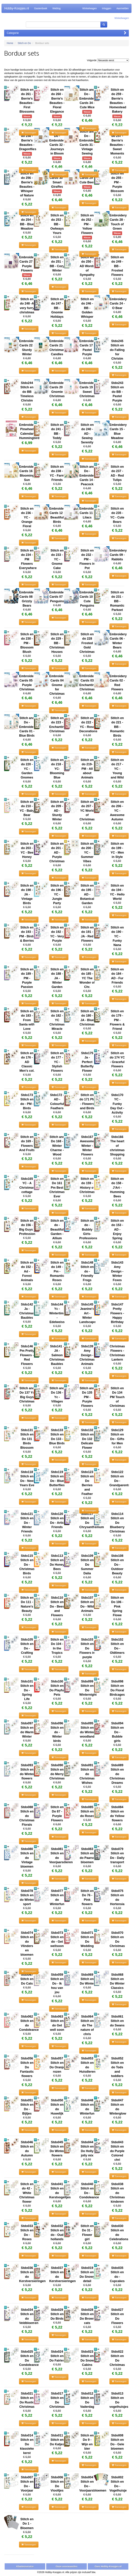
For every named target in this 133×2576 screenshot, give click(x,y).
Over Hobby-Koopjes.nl (108, 2566)
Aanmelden (122, 8)
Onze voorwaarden (66, 2566)
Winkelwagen (89, 8)
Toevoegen (28, 132)
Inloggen (106, 8)
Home (10, 43)
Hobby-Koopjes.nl (16, 8)
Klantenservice (25, 2566)
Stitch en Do (24, 43)
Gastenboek (40, 8)
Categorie (66, 32)
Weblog (56, 8)
